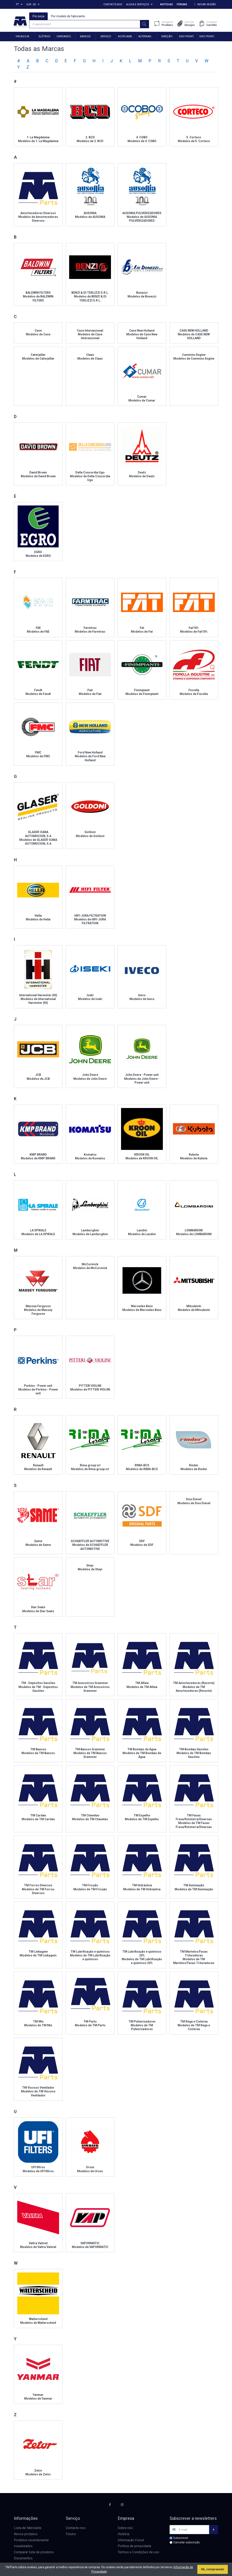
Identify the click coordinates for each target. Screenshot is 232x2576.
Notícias (166, 4)
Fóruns (182, 4)
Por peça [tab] (39, 16)
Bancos (85, 36)
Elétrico (44, 36)
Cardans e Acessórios (66, 36)
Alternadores (147, 36)
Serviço (105, 36)
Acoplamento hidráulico (127, 36)
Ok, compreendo (212, 2569)
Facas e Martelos (25, 36)
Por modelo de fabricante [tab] (68, 16)
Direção (167, 36)
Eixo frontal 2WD (188, 36)
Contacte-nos (112, 4)
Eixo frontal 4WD (208, 36)
